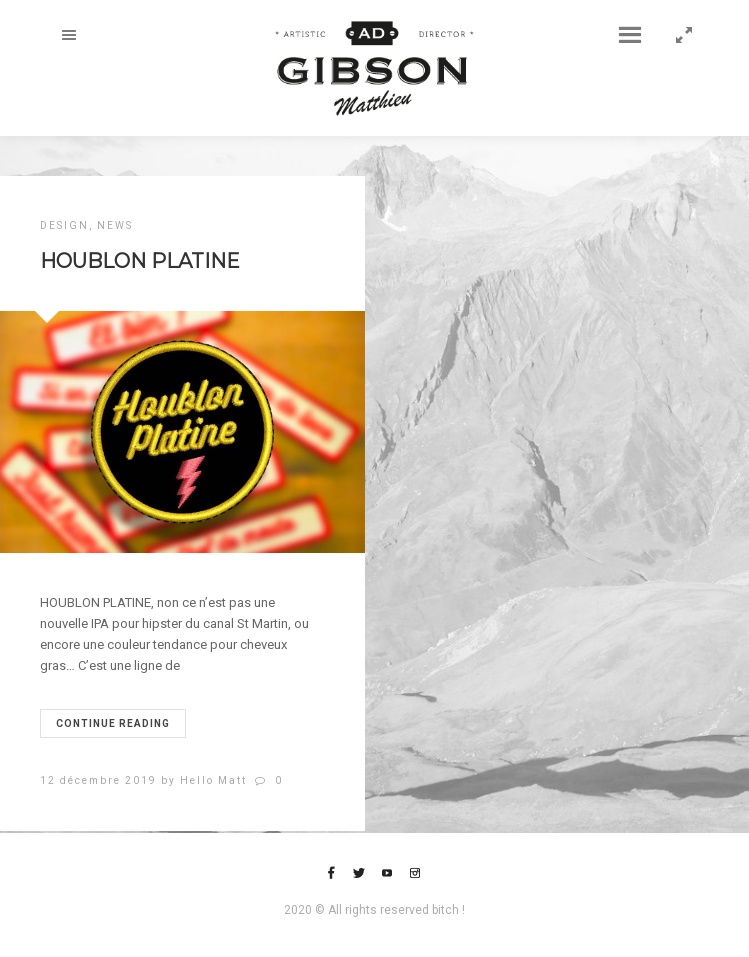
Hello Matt (213, 780)
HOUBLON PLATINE (140, 261)
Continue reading (113, 723)
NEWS (115, 225)
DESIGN (64, 225)
